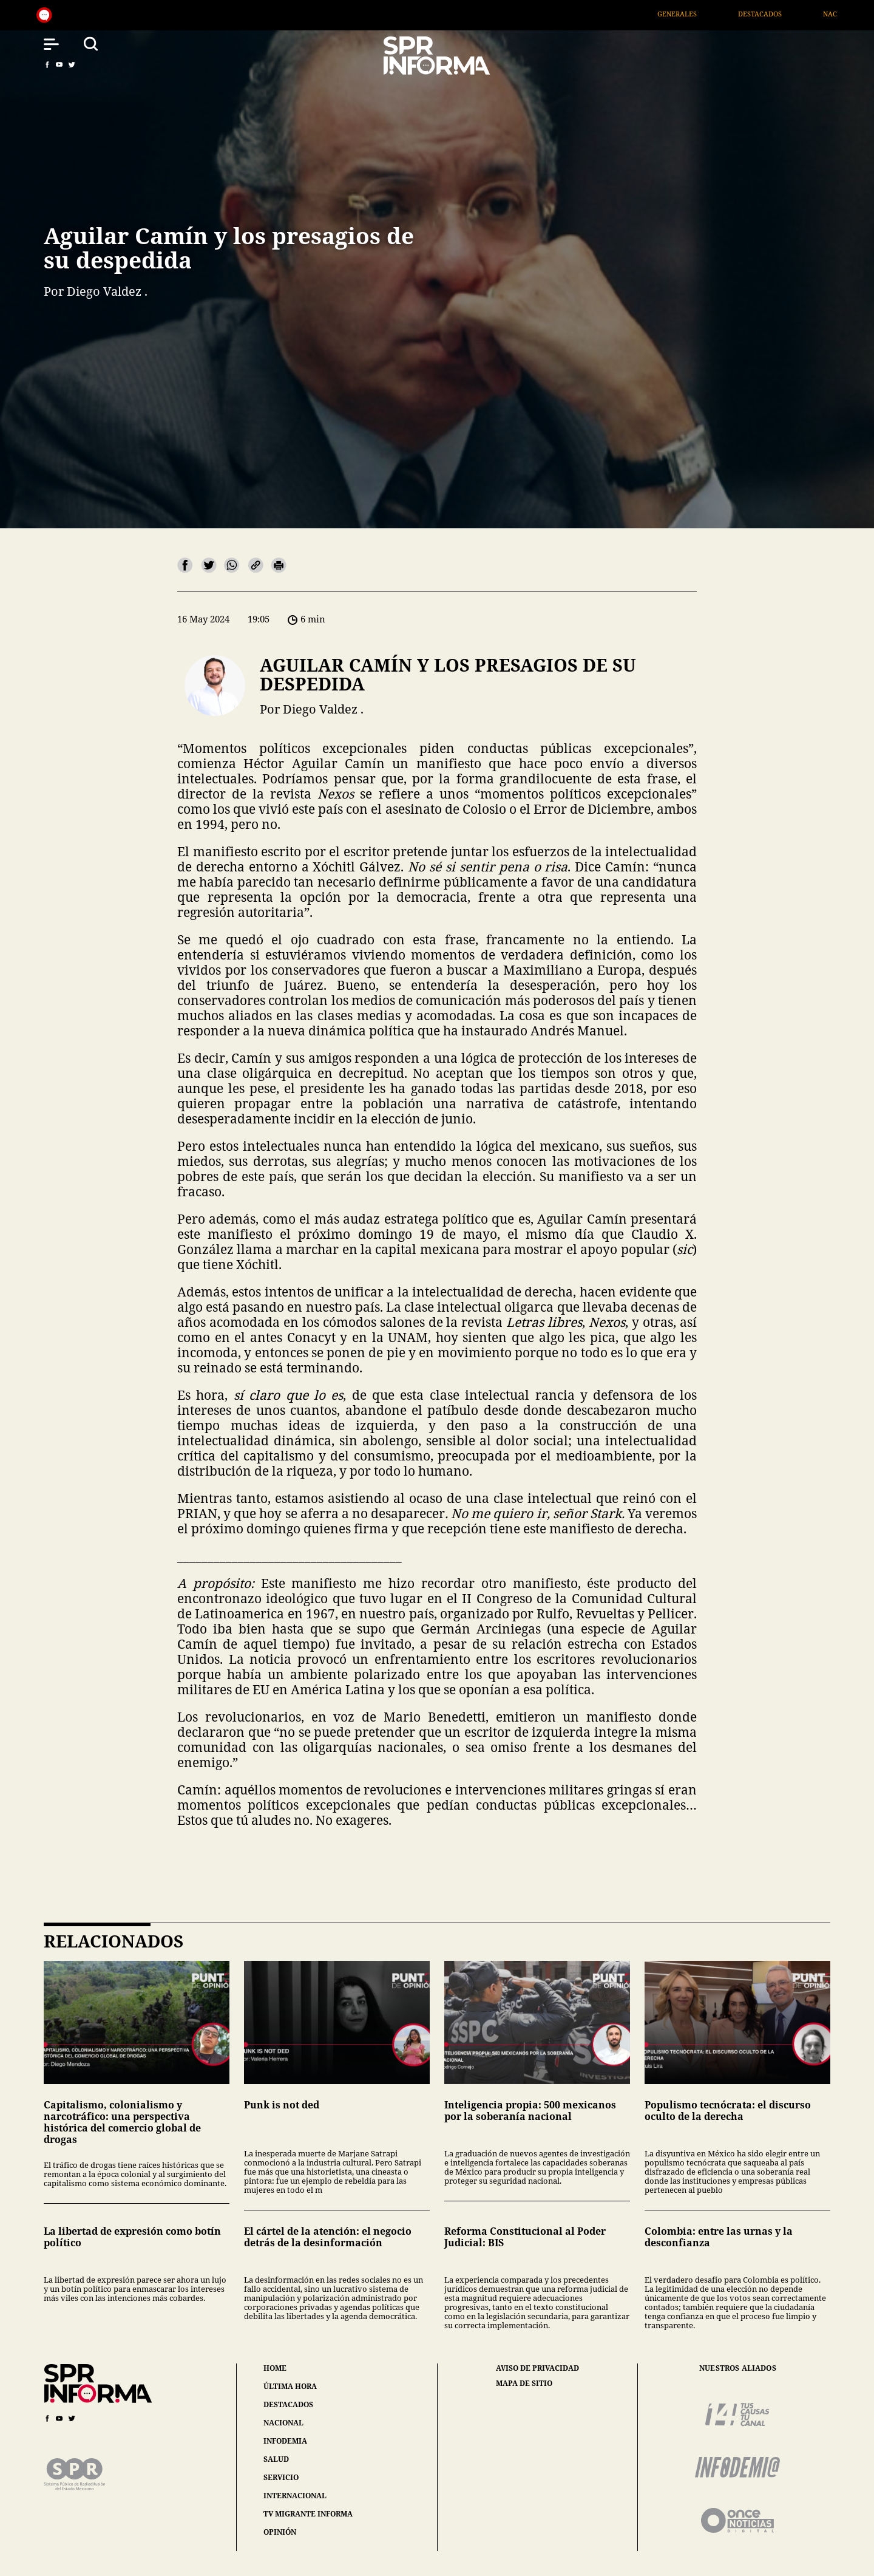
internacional (295, 2495)
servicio (281, 2477)
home (274, 2368)
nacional (283, 2423)
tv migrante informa (308, 2514)
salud (276, 2459)
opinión (279, 2532)
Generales (691, 13)
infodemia (285, 2441)
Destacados (774, 13)
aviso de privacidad (537, 2368)
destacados (288, 2404)
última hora (290, 2386)
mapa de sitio (524, 2383)
